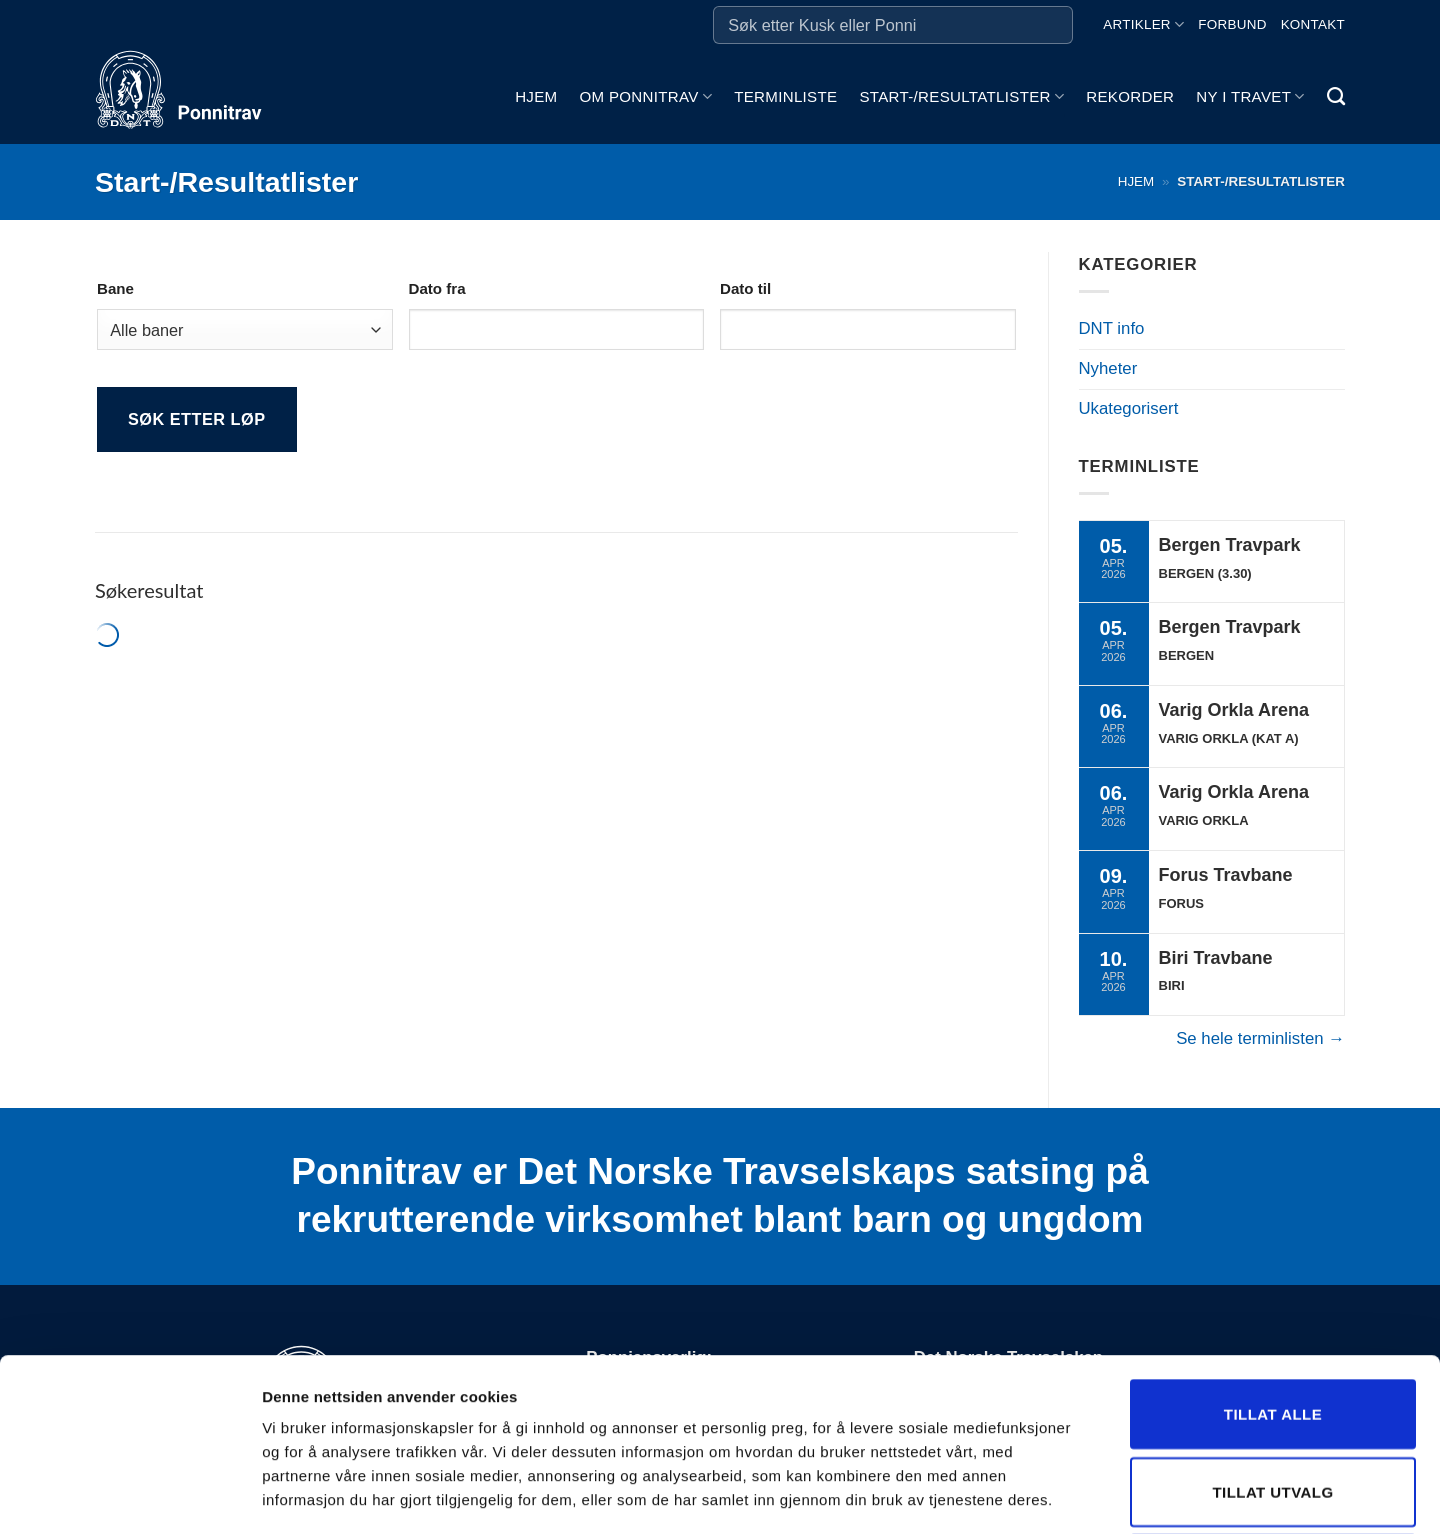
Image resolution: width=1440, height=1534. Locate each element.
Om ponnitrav (645, 96)
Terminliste (785, 96)
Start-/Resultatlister (961, 96)
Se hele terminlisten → (1260, 1038)
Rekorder (1130, 96)
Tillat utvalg (1272, 1319)
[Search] (1336, 97)
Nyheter (1108, 368)
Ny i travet (1250, 96)
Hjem (536, 96)
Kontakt (1313, 24)
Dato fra (437, 288)
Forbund (1232, 24)
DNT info (1112, 328)
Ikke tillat (1273, 1396)
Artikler (1143, 24)
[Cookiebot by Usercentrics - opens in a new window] (129, 1495)
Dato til (745, 288)
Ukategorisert (1129, 408)
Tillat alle (1273, 1241)
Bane (115, 288)
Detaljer (1065, 1494)
